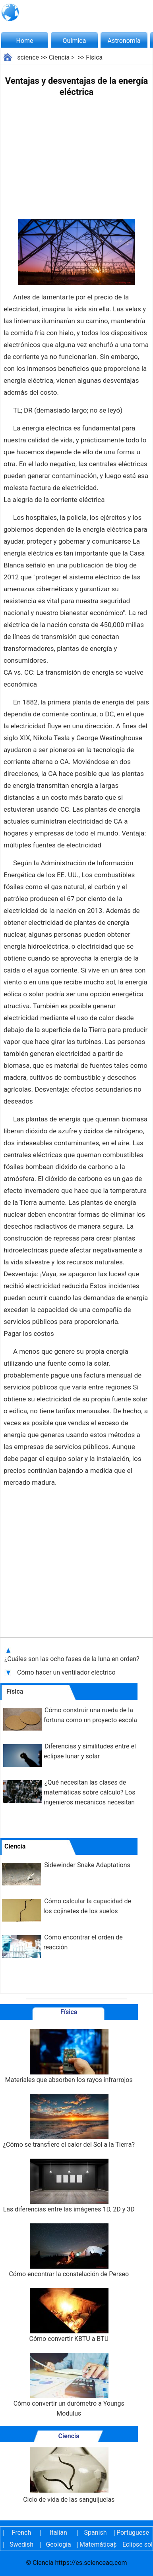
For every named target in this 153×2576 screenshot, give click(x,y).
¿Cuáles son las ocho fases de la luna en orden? (72, 1659)
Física (94, 57)
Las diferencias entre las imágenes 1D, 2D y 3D (69, 2186)
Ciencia (59, 57)
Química (74, 40)
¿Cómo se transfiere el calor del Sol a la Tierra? (69, 2121)
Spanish (95, 2532)
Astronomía (124, 40)
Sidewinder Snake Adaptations (87, 1865)
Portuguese (132, 2532)
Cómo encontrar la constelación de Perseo (69, 2250)
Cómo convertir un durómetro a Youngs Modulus (69, 2385)
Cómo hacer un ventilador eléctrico (67, 1672)
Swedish (21, 2544)
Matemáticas (95, 2544)
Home (24, 40)
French (21, 2532)
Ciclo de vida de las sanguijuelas (68, 2475)
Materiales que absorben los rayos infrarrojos (69, 2056)
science (28, 57)
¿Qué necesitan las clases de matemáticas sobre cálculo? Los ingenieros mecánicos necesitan (89, 1792)
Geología (58, 2544)
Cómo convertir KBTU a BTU (68, 2315)
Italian (58, 2532)
